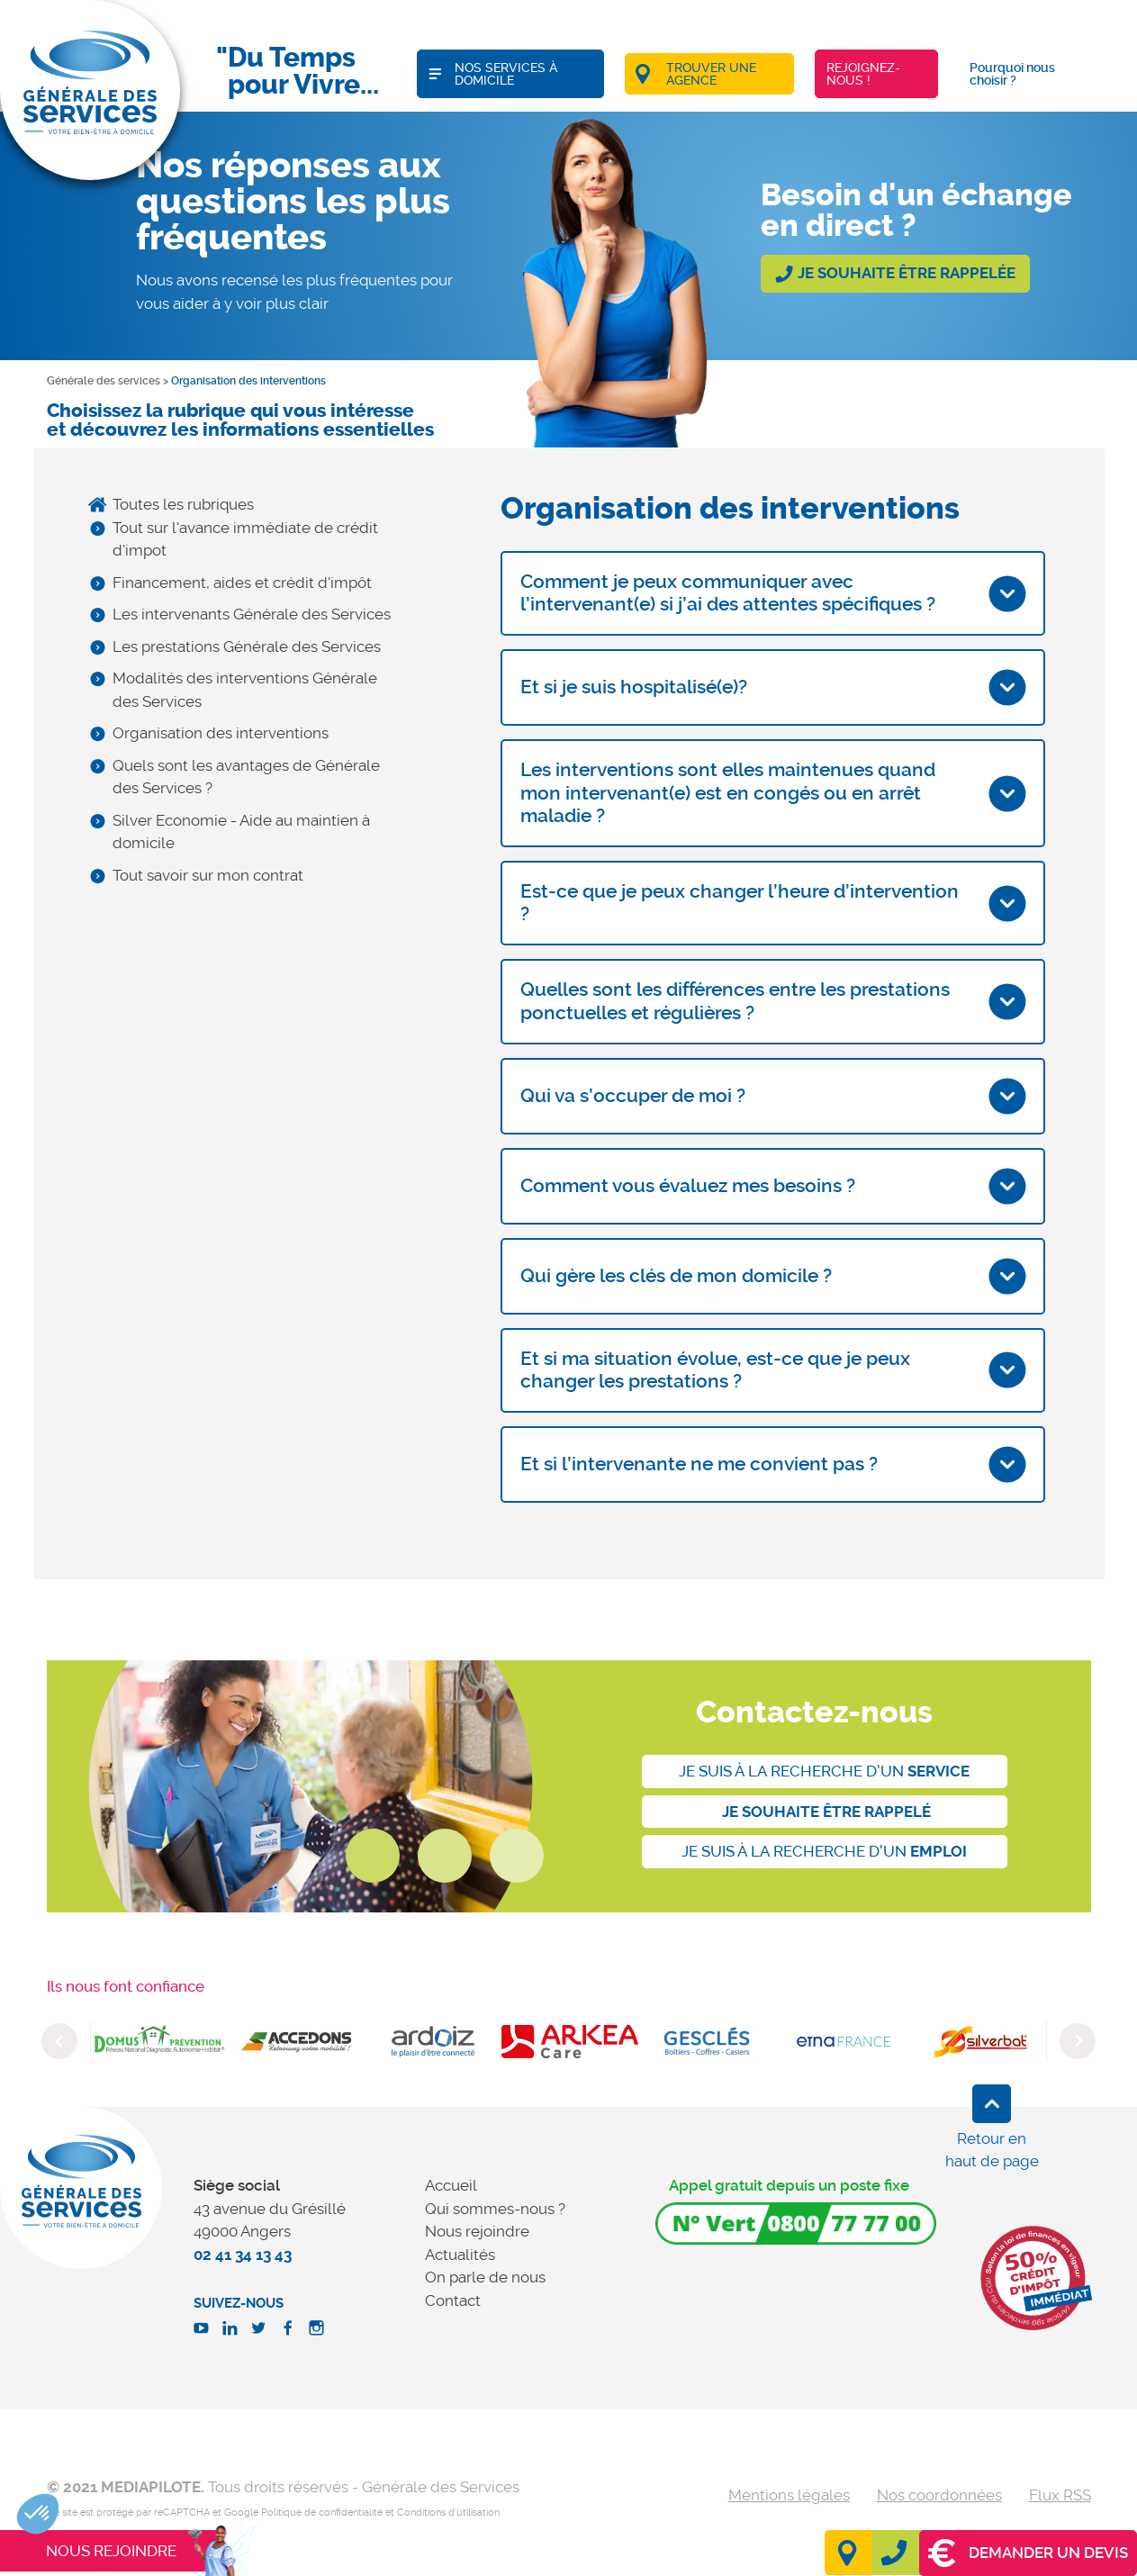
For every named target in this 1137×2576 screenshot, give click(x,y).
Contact (453, 2300)
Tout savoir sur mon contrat (208, 875)
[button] (37, 2513)
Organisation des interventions (221, 733)
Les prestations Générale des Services (247, 646)
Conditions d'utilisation (448, 2512)
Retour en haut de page (992, 2150)
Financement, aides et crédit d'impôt (242, 583)
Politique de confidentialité (322, 2512)
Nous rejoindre (477, 2231)
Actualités (460, 2255)
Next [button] (1078, 2041)
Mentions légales (789, 2495)
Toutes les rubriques (183, 504)
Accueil (451, 2185)
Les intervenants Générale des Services (252, 614)
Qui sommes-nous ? (495, 2209)
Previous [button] (59, 2041)
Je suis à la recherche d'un (824, 1771)
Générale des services (103, 381)
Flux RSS (1060, 2495)
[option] (159, 2042)
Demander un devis (1028, 2553)
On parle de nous (485, 2277)
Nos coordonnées (939, 2495)
